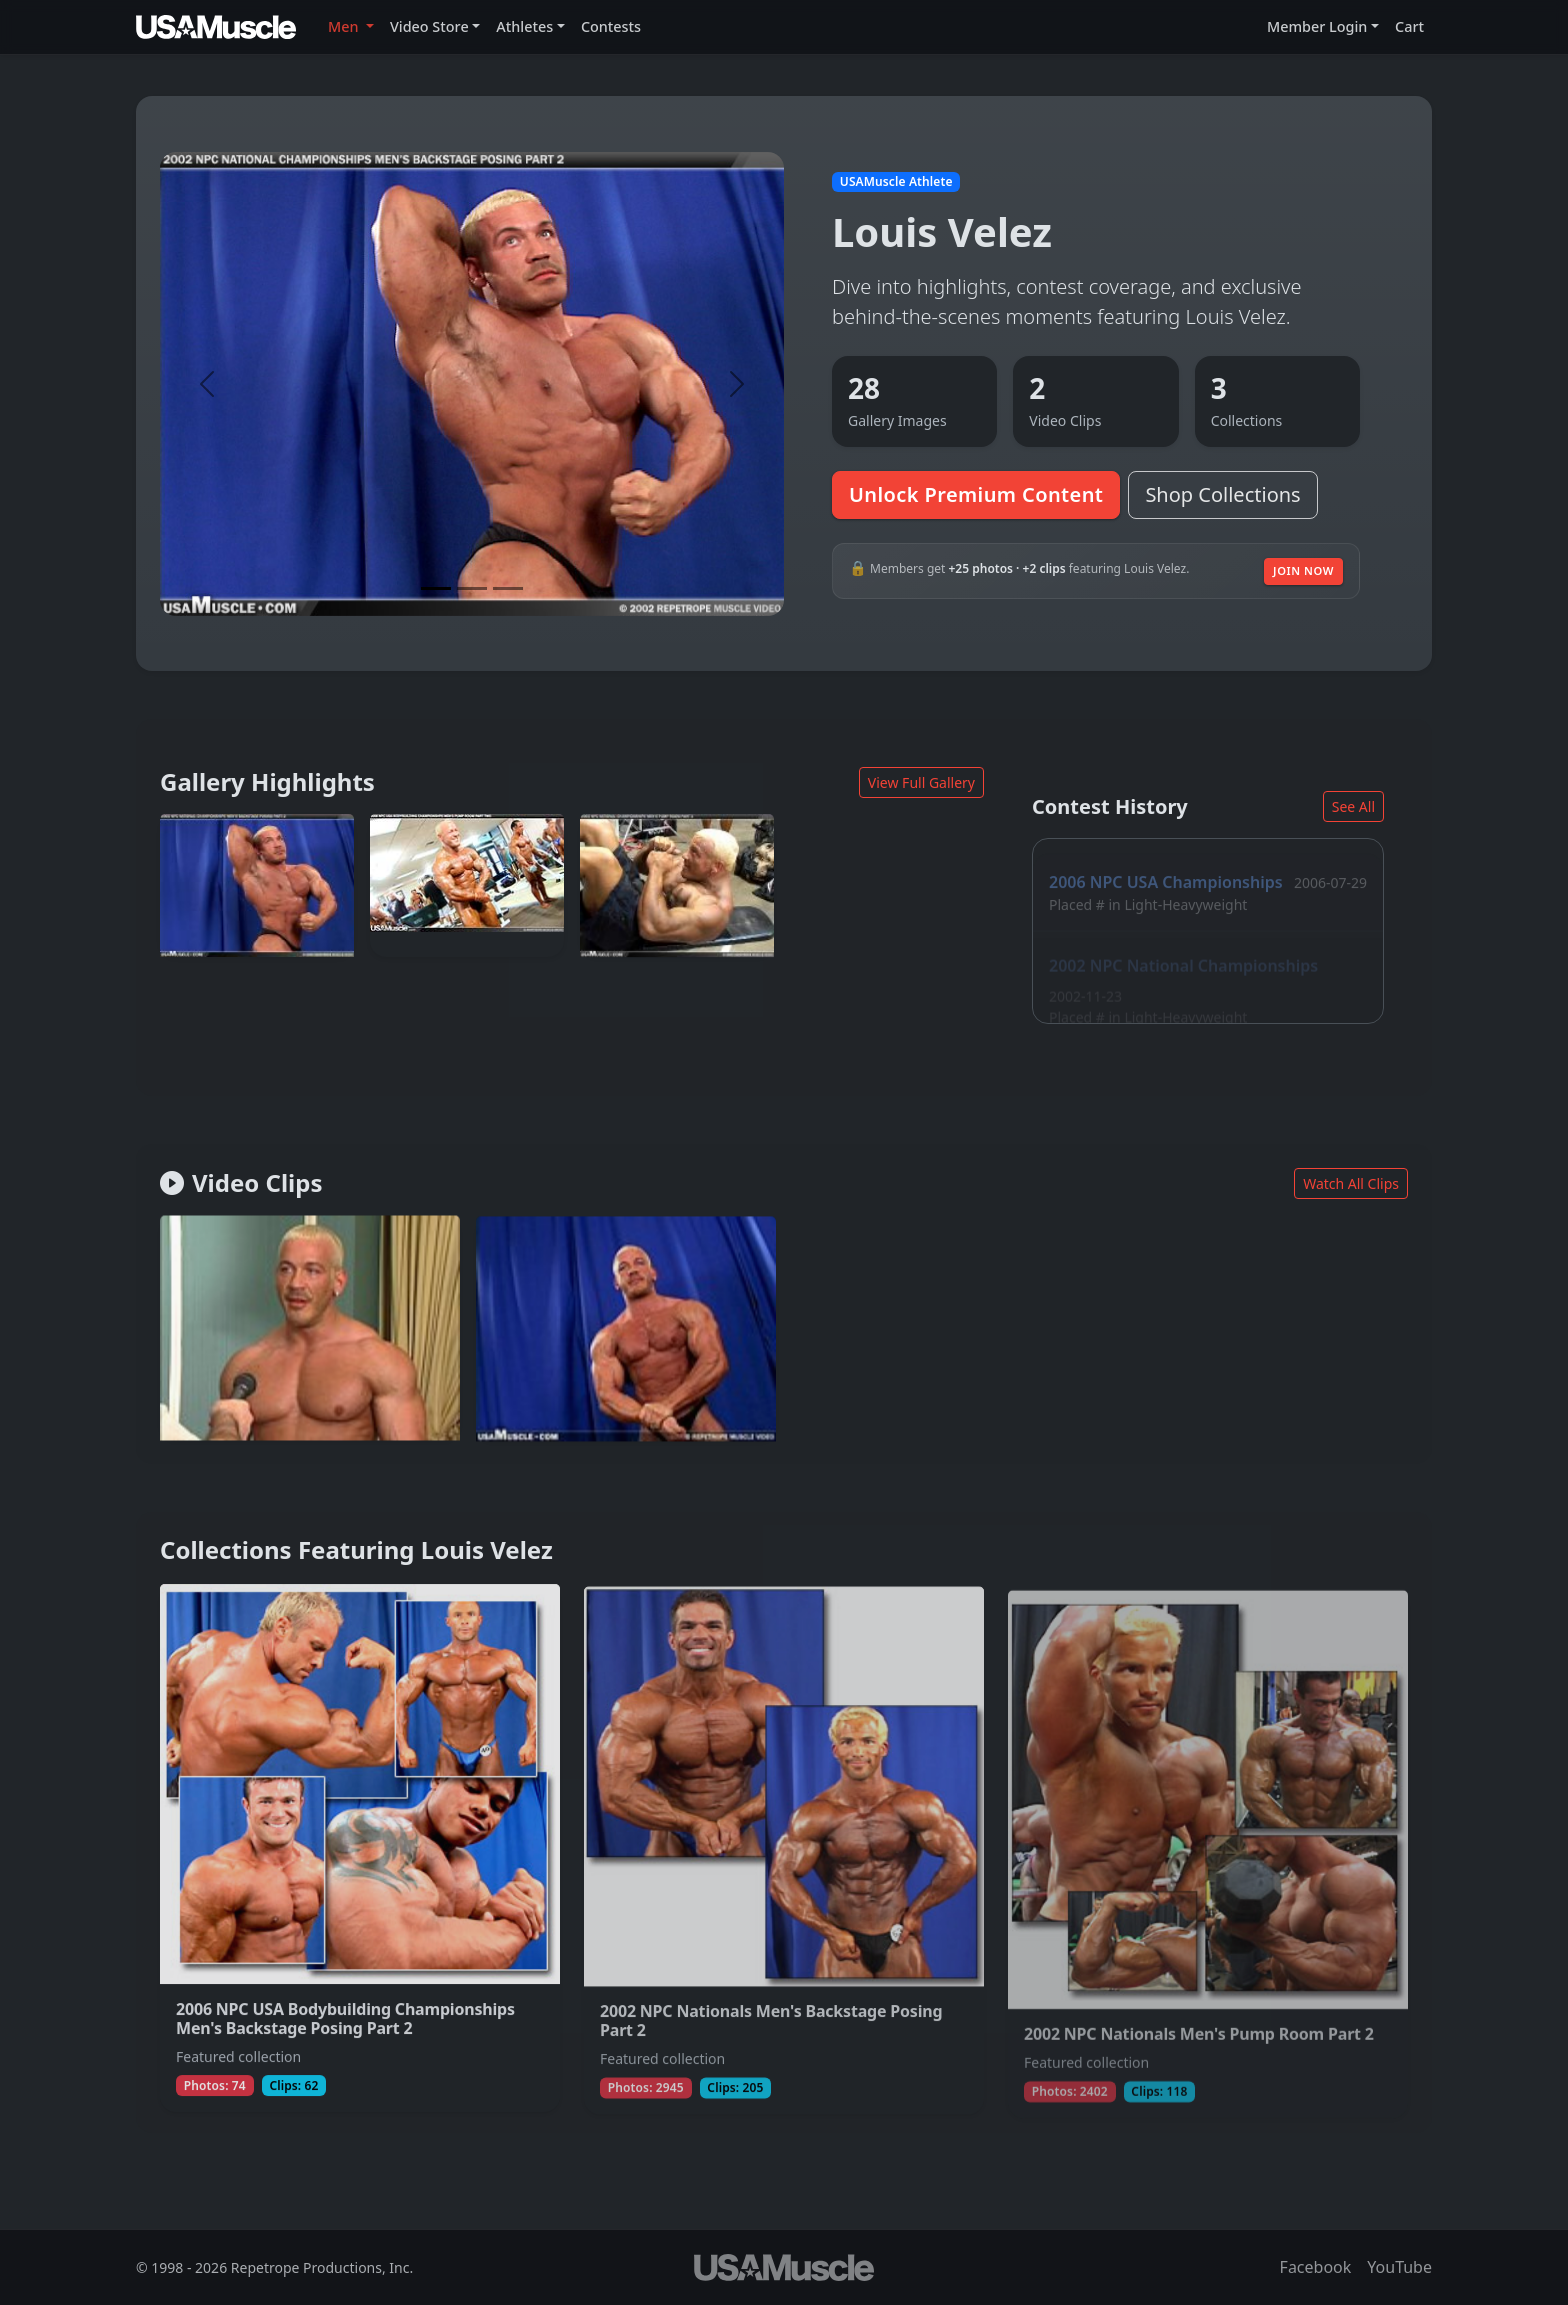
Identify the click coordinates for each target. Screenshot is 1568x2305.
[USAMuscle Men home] (216, 27)
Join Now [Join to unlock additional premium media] (1303, 570)
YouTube (1399, 2267)
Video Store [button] (429, 26)
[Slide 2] (472, 588)
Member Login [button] (1317, 26)
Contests (611, 26)
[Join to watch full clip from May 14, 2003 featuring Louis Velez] (310, 1331)
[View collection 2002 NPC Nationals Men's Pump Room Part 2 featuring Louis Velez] (1208, 1867)
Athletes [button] (524, 26)
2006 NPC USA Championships (1166, 867)
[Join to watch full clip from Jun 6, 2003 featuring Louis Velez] (626, 1334)
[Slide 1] (436, 588)
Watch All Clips (1351, 1183)
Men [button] (345, 26)
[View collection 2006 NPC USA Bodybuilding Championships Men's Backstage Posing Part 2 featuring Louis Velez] (360, 1856)
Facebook (1316, 2267)
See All (1353, 806)
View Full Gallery (921, 782)
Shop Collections (1222, 494)
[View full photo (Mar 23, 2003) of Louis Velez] (257, 885)
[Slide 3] (508, 588)
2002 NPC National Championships (1183, 945)
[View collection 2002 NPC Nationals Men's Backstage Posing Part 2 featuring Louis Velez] (784, 1861)
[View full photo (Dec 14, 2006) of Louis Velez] (467, 886)
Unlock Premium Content (976, 494)
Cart (1409, 26)
